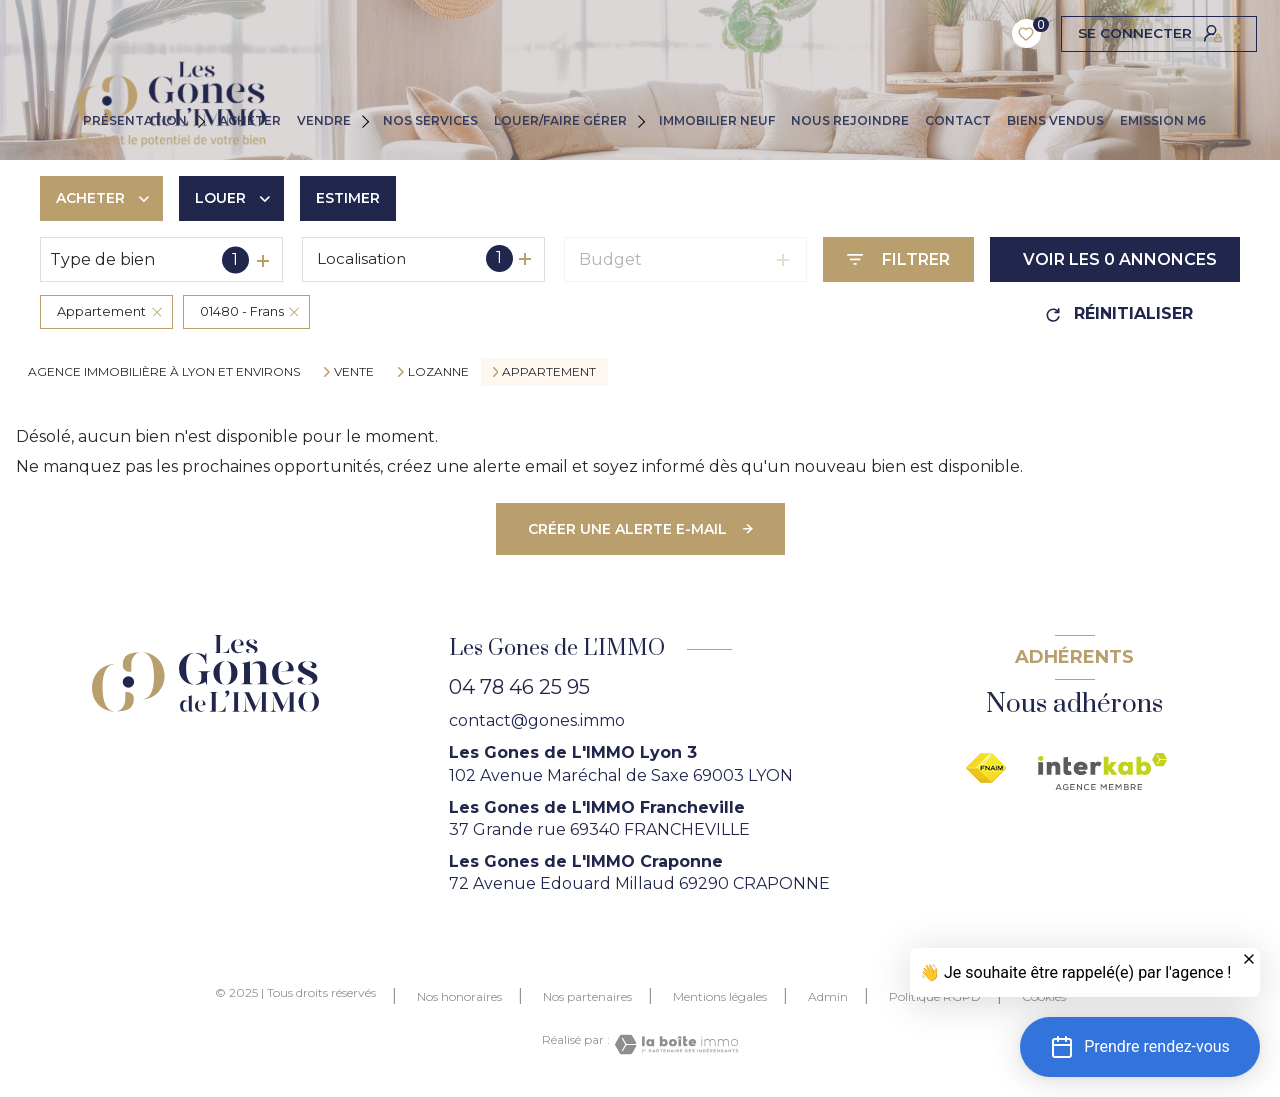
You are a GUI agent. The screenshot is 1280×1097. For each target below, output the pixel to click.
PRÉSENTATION (135, 120)
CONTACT (958, 120)
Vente (354, 372)
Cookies (1044, 997)
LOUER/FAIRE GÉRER (560, 120)
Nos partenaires (587, 996)
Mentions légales (720, 996)
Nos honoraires (459, 996)
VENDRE (324, 120)
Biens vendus (1055, 120)
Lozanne (438, 372)
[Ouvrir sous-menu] (206, 120)
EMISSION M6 (1163, 120)
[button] (1140, 1047)
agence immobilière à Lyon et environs (164, 371)
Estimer (348, 198)
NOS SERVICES (430, 120)
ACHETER (250, 120)
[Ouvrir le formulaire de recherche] (898, 259)
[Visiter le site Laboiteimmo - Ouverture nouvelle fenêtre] (674, 1044)
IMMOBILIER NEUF (717, 120)
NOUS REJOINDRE (850, 120)
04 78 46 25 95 (519, 687)
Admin (828, 996)
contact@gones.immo (537, 720)
